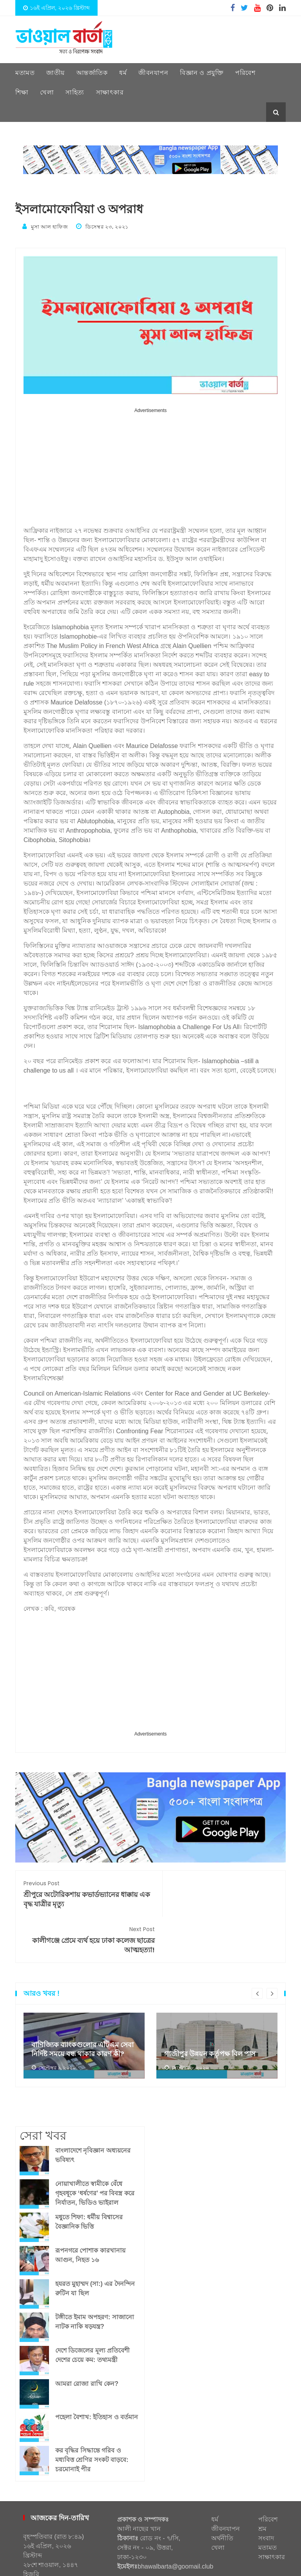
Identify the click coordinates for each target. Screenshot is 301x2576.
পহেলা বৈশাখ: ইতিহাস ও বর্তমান (96, 2370)
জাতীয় (55, 72)
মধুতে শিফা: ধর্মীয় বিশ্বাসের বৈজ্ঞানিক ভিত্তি (89, 2176)
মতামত (24, 72)
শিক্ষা (21, 92)
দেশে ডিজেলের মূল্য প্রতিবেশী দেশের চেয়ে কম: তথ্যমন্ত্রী (92, 2309)
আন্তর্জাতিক (92, 72)
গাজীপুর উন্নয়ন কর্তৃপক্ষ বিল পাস (210, 2007)
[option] (84, 1999)
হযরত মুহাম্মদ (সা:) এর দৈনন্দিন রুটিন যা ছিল (95, 2242)
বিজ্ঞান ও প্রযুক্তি (201, 72)
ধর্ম (123, 72)
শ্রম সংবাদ (266, 2487)
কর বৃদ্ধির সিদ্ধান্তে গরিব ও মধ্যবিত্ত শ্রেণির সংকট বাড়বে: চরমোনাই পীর (92, 2413)
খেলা (47, 92)
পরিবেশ (245, 72)
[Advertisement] (150, 470)
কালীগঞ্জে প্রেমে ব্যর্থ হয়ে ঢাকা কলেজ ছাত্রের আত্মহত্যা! (217, 1893)
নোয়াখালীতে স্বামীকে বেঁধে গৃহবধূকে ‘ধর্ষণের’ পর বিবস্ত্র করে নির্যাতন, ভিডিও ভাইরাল (94, 2147)
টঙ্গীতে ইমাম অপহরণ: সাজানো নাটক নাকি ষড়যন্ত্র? (94, 2275)
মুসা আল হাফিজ (46, 226)
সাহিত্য (74, 92)
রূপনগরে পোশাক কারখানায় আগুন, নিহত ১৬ (90, 2209)
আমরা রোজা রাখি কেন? (86, 2337)
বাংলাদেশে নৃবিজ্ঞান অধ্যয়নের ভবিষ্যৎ (93, 2109)
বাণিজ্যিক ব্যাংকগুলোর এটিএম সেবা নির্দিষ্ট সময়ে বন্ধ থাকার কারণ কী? (82, 2002)
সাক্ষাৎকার (110, 92)
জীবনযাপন (153, 72)
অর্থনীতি (222, 2492)
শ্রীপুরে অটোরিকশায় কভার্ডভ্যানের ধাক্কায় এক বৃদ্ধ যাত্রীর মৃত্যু (83, 1893)
